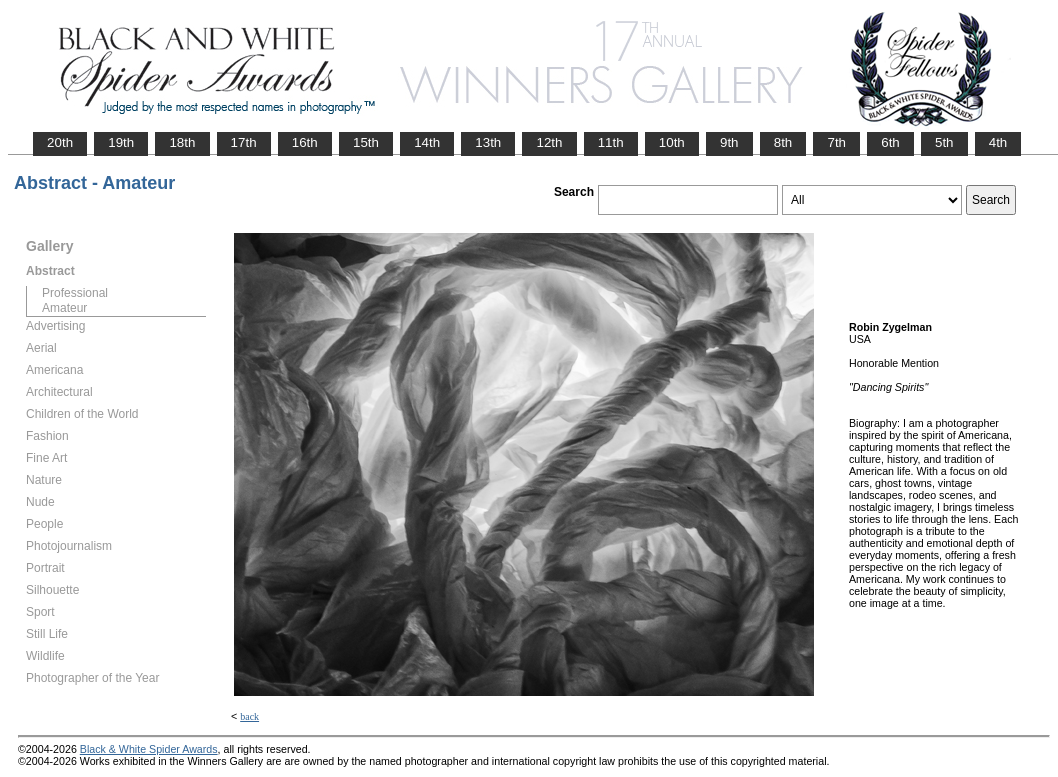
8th (783, 142)
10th (672, 142)
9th (729, 142)
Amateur (64, 308)
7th (836, 142)
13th (488, 142)
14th (427, 142)
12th (549, 142)
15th (366, 142)
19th (121, 142)
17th (244, 142)
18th (182, 142)
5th (944, 142)
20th (60, 142)
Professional (75, 293)
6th (890, 142)
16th (305, 142)
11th (611, 142)
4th (998, 142)
